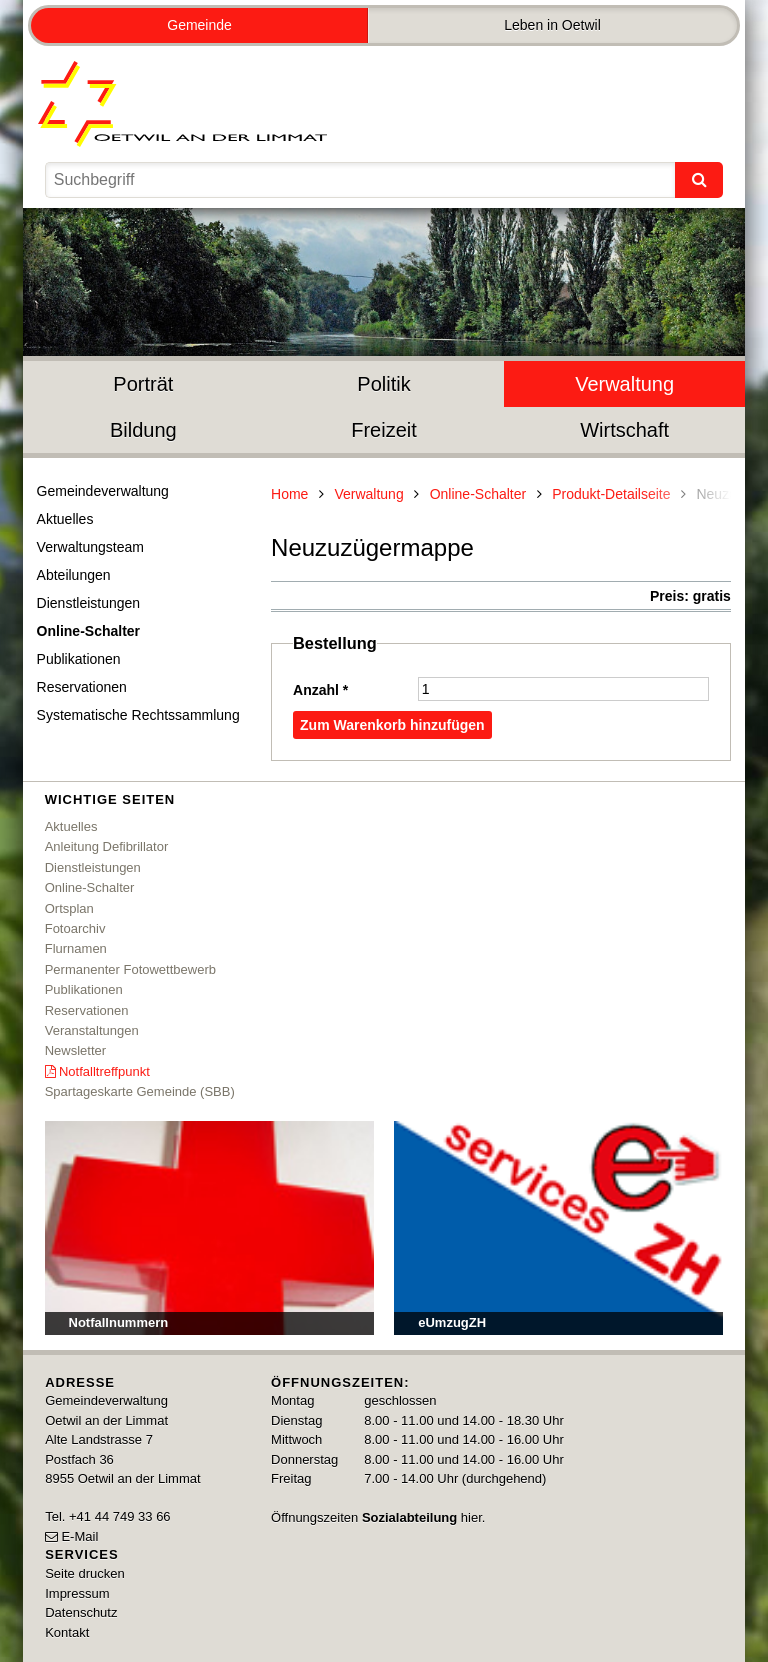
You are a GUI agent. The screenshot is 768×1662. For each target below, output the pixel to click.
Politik (383, 384)
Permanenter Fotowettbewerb (130, 969)
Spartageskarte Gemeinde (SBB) (140, 1091)
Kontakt (67, 1632)
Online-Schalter (88, 631)
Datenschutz (81, 1612)
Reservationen (82, 687)
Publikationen (79, 659)
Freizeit (384, 430)
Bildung (143, 430)
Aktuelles (65, 519)
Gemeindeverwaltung (103, 491)
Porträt (143, 384)
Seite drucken (85, 1573)
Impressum (77, 1593)
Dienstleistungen (89, 603)
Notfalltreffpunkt (104, 1071)
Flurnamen (76, 948)
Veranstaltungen (92, 1030)
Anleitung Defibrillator (107, 846)
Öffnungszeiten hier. (378, 1517)
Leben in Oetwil (552, 25)
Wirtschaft (624, 430)
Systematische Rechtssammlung (138, 715)
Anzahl (320, 690)
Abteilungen (74, 575)
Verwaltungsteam (90, 547)
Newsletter (75, 1050)
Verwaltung (624, 384)
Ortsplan (69, 908)
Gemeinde (199, 25)
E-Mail (79, 1536)
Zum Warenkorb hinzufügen (392, 725)
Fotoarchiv (75, 928)
